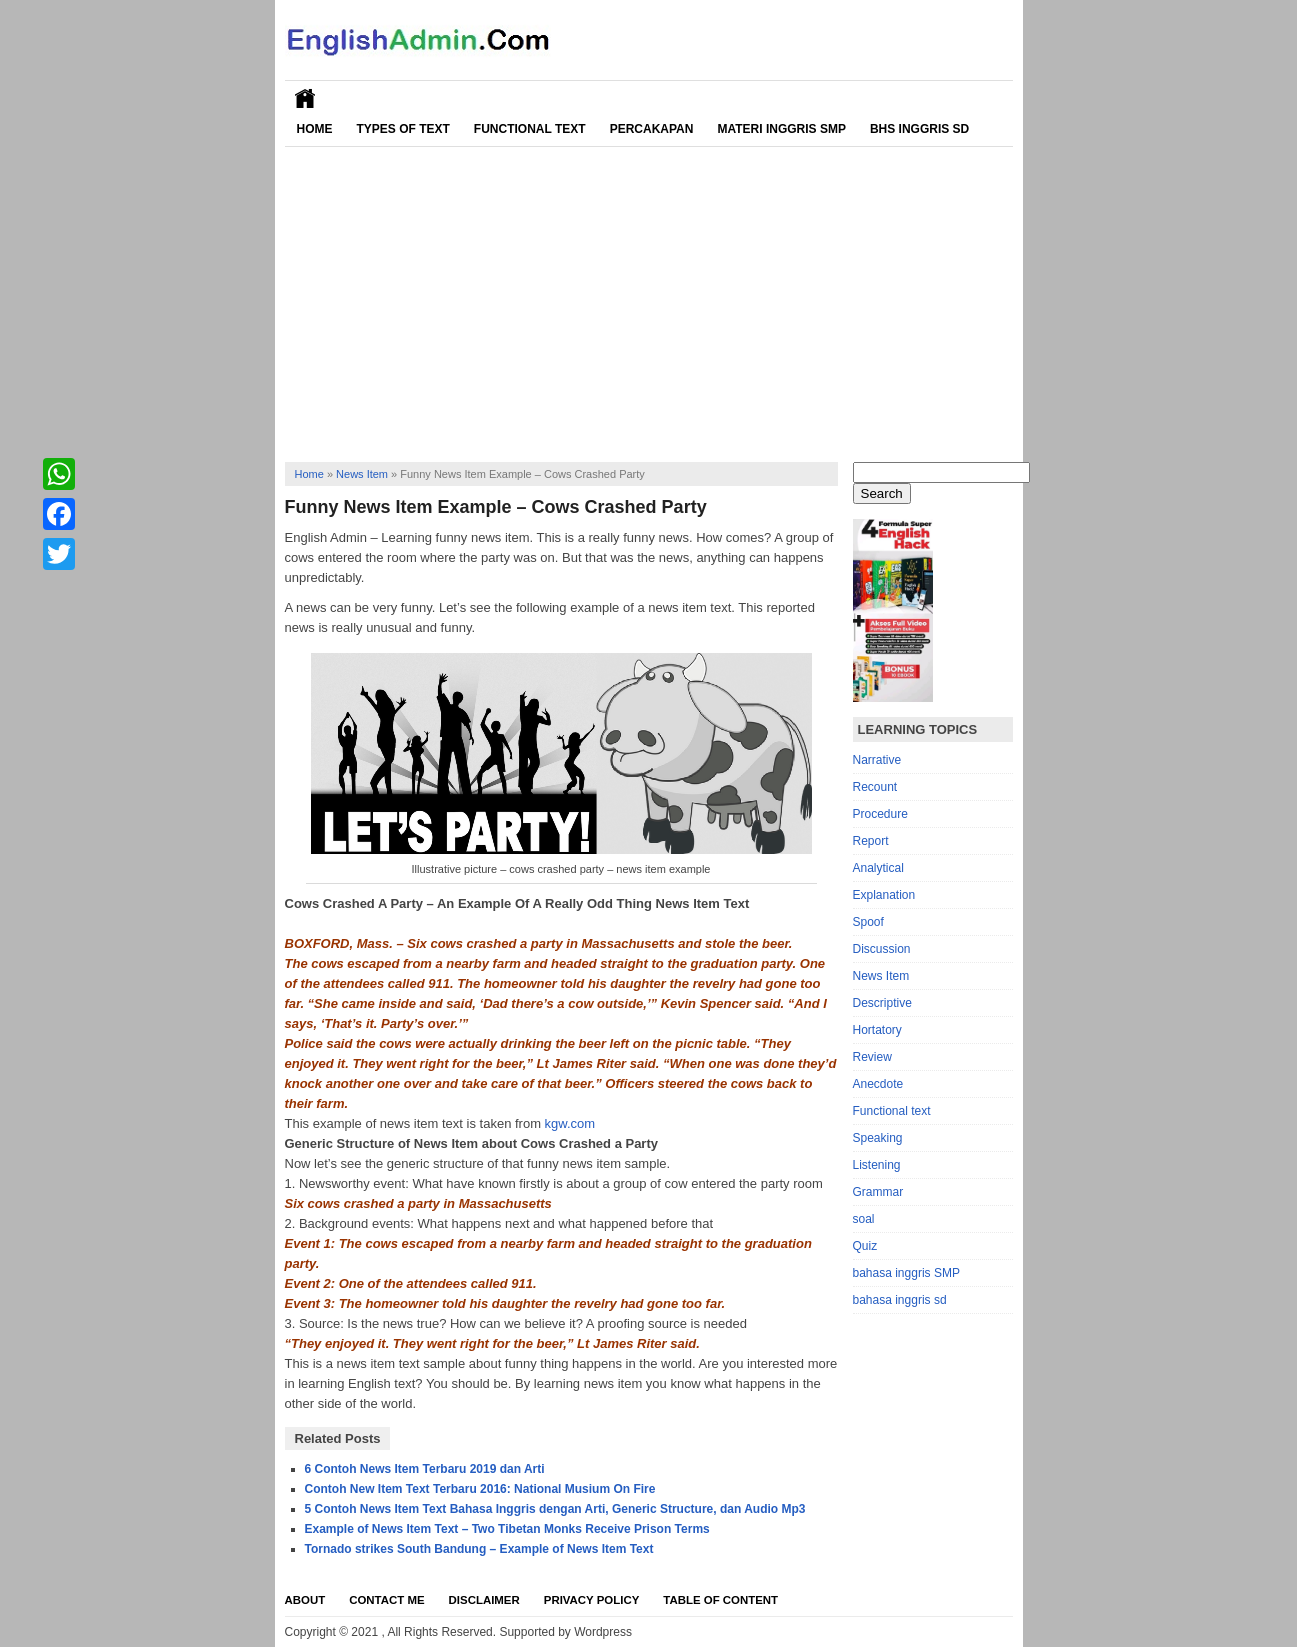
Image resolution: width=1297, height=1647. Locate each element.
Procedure (880, 814)
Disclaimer (484, 1600)
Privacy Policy (592, 1600)
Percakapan (652, 129)
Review (872, 1057)
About (305, 1600)
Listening (877, 1165)
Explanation (884, 895)
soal (864, 1219)
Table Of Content (720, 1600)
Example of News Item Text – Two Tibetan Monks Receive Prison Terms (507, 1529)
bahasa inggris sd (900, 1300)
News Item (362, 474)
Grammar (878, 1192)
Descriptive (882, 1003)
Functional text (892, 1111)
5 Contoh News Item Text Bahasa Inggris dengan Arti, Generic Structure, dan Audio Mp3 (555, 1509)
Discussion (882, 949)
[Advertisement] (649, 297)
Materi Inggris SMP (781, 129)
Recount (875, 787)
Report (871, 841)
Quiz (865, 1246)
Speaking (878, 1138)
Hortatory (877, 1030)
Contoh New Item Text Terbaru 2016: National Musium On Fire (480, 1489)
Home (315, 129)
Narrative (877, 760)
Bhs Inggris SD (919, 129)
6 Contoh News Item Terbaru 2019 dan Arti (425, 1469)
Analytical (878, 868)
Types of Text (403, 129)
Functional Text (530, 129)
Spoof (868, 922)
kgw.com (570, 1123)
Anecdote (878, 1084)
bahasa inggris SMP (906, 1273)
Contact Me (386, 1600)
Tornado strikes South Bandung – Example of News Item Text (479, 1549)
